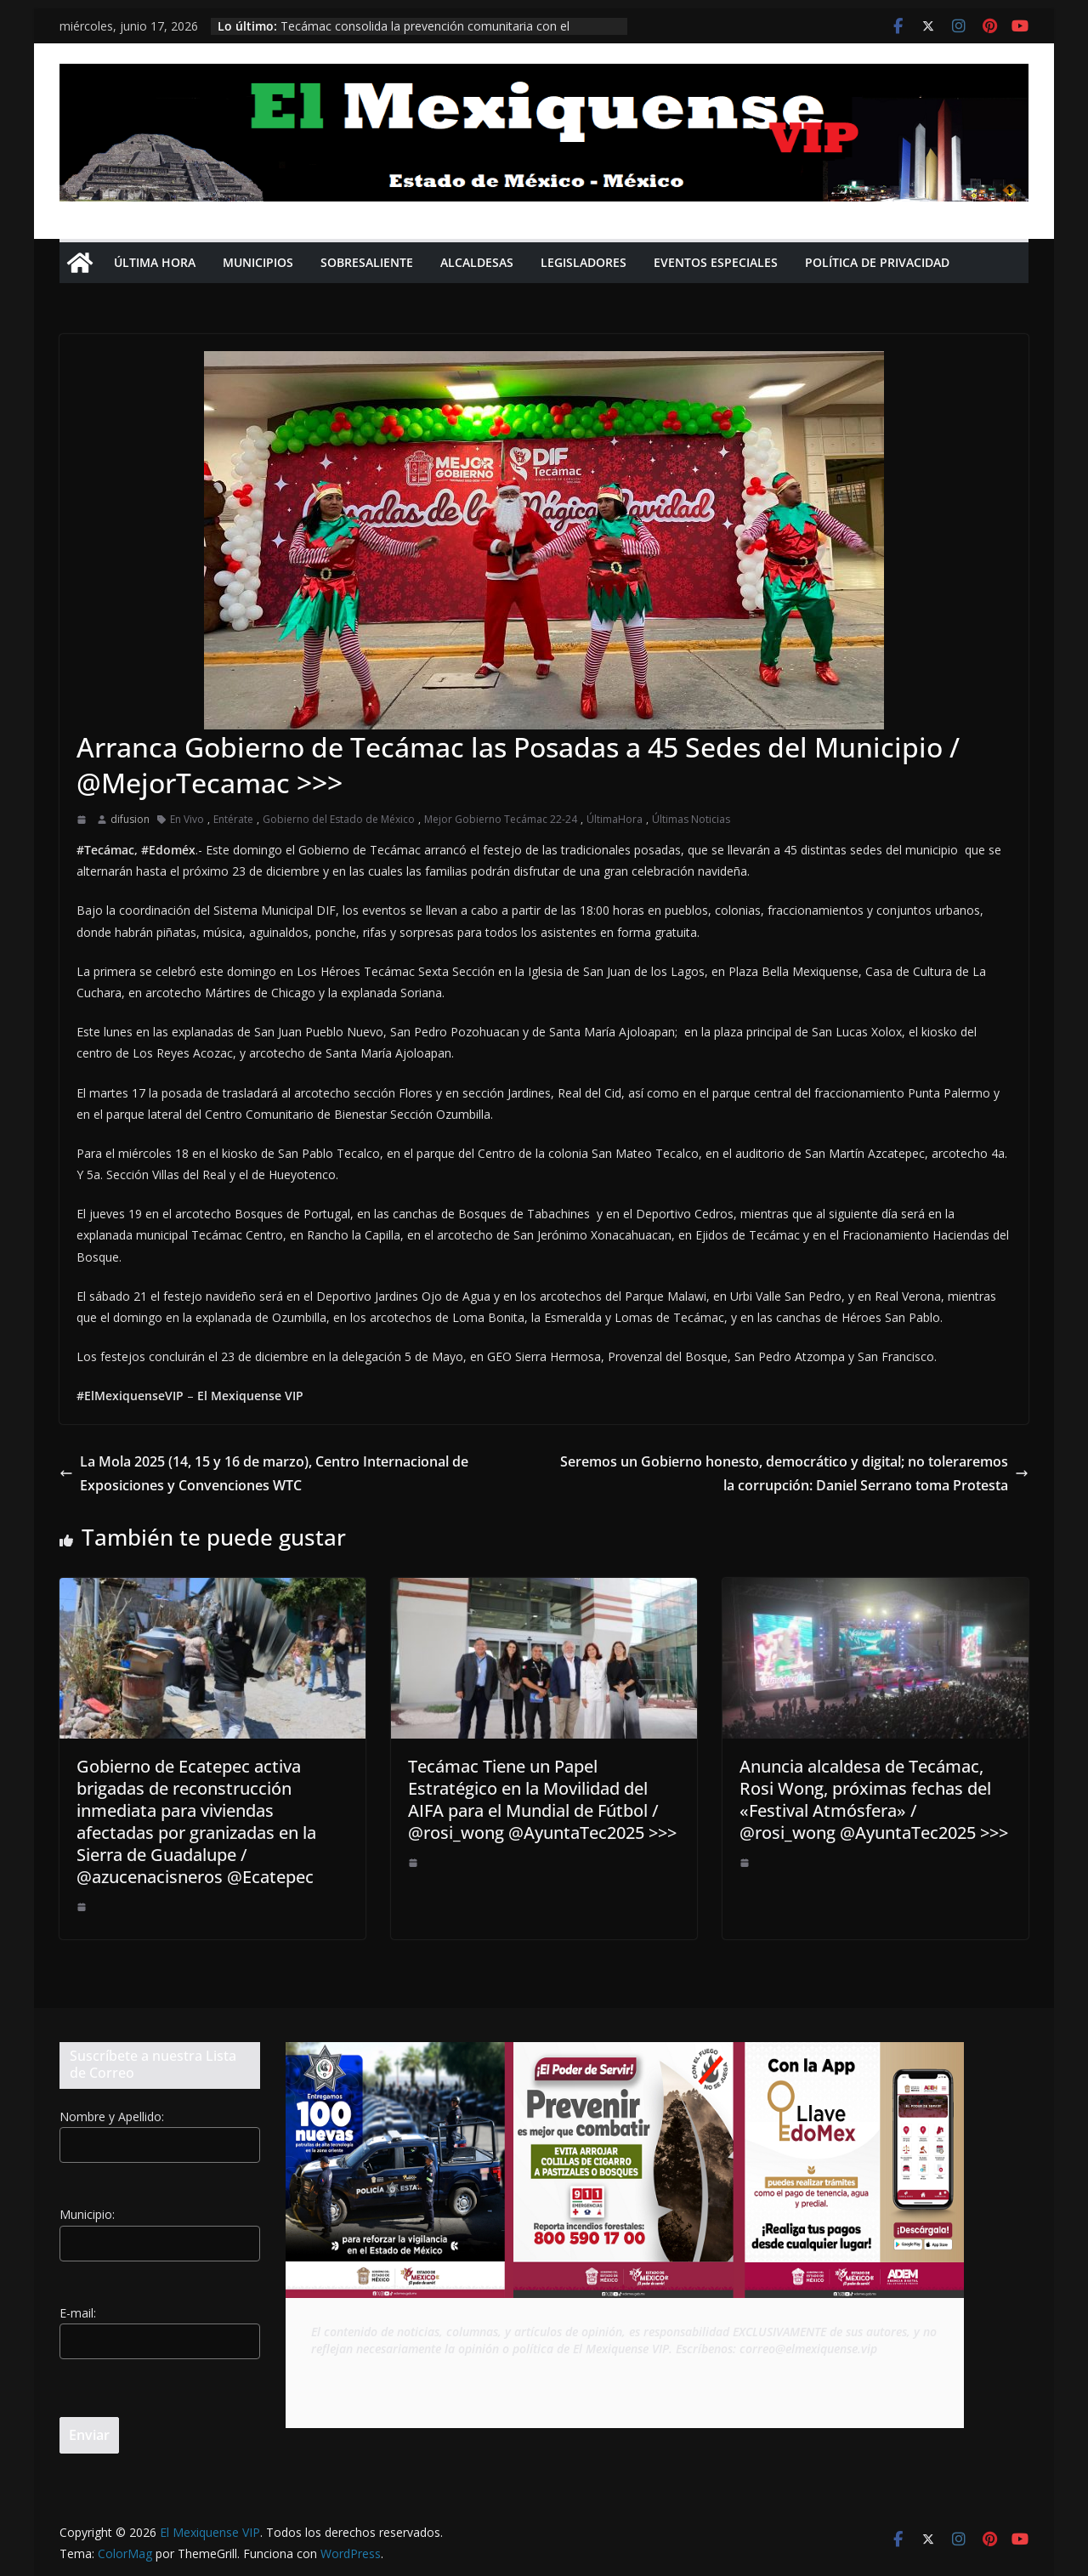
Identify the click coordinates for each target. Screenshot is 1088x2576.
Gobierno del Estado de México (339, 819)
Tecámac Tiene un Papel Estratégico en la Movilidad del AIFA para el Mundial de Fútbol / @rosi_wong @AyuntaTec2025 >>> (542, 1799)
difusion (130, 819)
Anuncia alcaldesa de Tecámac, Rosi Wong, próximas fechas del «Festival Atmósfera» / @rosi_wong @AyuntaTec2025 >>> (874, 1799)
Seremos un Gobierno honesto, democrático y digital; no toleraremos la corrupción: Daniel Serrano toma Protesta (794, 1473)
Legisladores (583, 262)
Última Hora (155, 262)
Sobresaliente (366, 262)
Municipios (258, 262)
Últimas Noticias (691, 819)
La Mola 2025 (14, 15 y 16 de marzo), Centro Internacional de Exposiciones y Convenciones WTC (264, 1473)
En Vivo (187, 819)
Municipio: (87, 2214)
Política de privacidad (877, 262)
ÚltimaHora (614, 819)
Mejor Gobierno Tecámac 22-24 (500, 819)
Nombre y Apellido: (112, 2116)
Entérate (233, 819)
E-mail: (78, 2313)
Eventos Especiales (716, 262)
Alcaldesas (476, 262)
